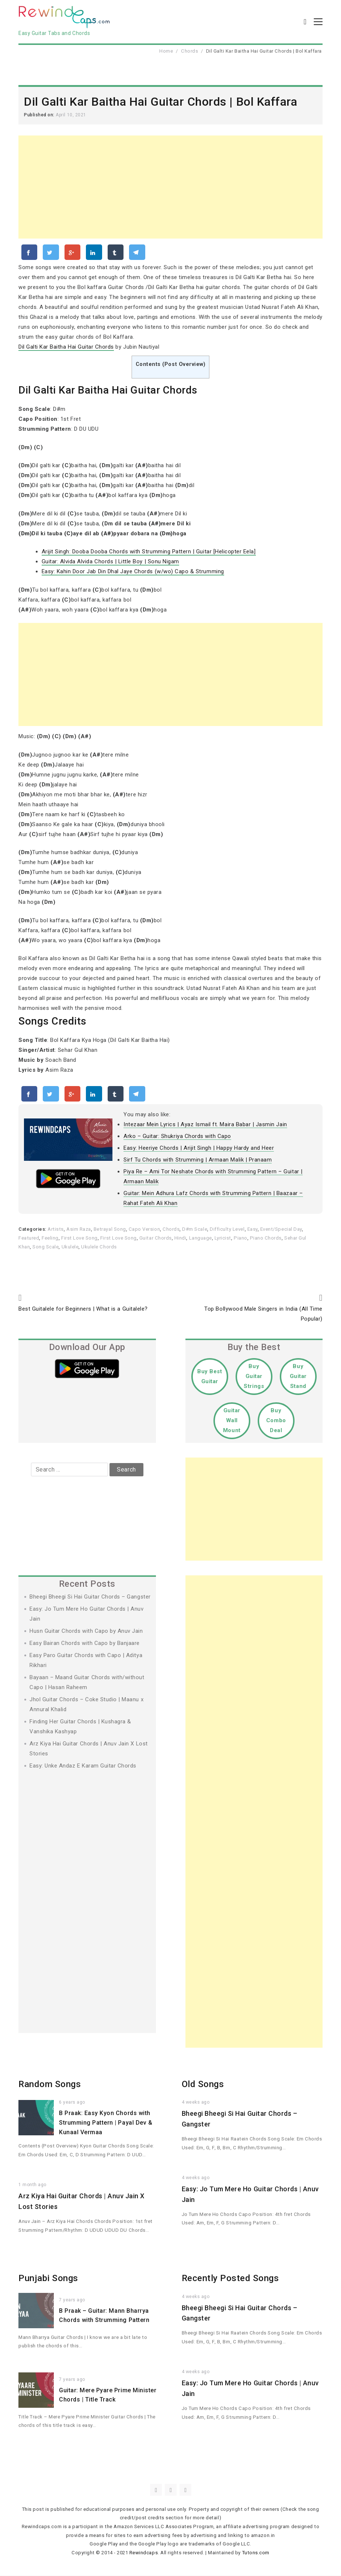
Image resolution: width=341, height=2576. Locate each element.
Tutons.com (255, 2553)
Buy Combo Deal (276, 1420)
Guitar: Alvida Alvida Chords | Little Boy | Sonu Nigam (110, 561)
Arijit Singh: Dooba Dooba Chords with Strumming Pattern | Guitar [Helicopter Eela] (149, 552)
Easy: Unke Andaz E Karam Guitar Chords (82, 1766)
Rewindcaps (143, 2553)
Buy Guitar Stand (298, 1376)
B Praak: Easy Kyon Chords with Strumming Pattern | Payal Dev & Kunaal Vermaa (105, 2123)
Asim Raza (78, 1230)
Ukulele (70, 1247)
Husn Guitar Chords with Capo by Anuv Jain (86, 1631)
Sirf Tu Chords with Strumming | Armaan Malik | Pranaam (197, 1160)
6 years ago (72, 2102)
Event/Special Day (281, 1230)
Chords (189, 51)
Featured (28, 1238)
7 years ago (72, 2300)
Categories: (33, 1230)
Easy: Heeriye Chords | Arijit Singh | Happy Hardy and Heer (198, 1148)
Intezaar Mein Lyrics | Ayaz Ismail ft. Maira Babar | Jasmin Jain (205, 1125)
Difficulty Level (227, 1230)
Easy (252, 1230)
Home (166, 51)
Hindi (180, 1238)
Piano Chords (266, 1238)
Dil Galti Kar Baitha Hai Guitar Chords (66, 347)
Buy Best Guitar (209, 1376)
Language (200, 1238)
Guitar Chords (155, 1238)
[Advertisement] (170, 187)
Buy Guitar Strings (254, 1376)
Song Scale (45, 1247)
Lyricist (223, 1238)
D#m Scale (194, 1230)
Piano (240, 1238)
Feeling (50, 1238)
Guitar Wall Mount (232, 1420)
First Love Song (79, 1238)
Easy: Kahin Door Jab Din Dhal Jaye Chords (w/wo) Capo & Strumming (133, 571)
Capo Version (144, 1230)
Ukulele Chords (98, 1247)
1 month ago (32, 2185)
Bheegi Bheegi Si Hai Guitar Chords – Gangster (90, 1597)
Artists (56, 1230)
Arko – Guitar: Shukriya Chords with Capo (177, 1137)
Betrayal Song (110, 1230)
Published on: (40, 115)
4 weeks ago (196, 2102)
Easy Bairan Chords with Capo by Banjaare (84, 1643)
